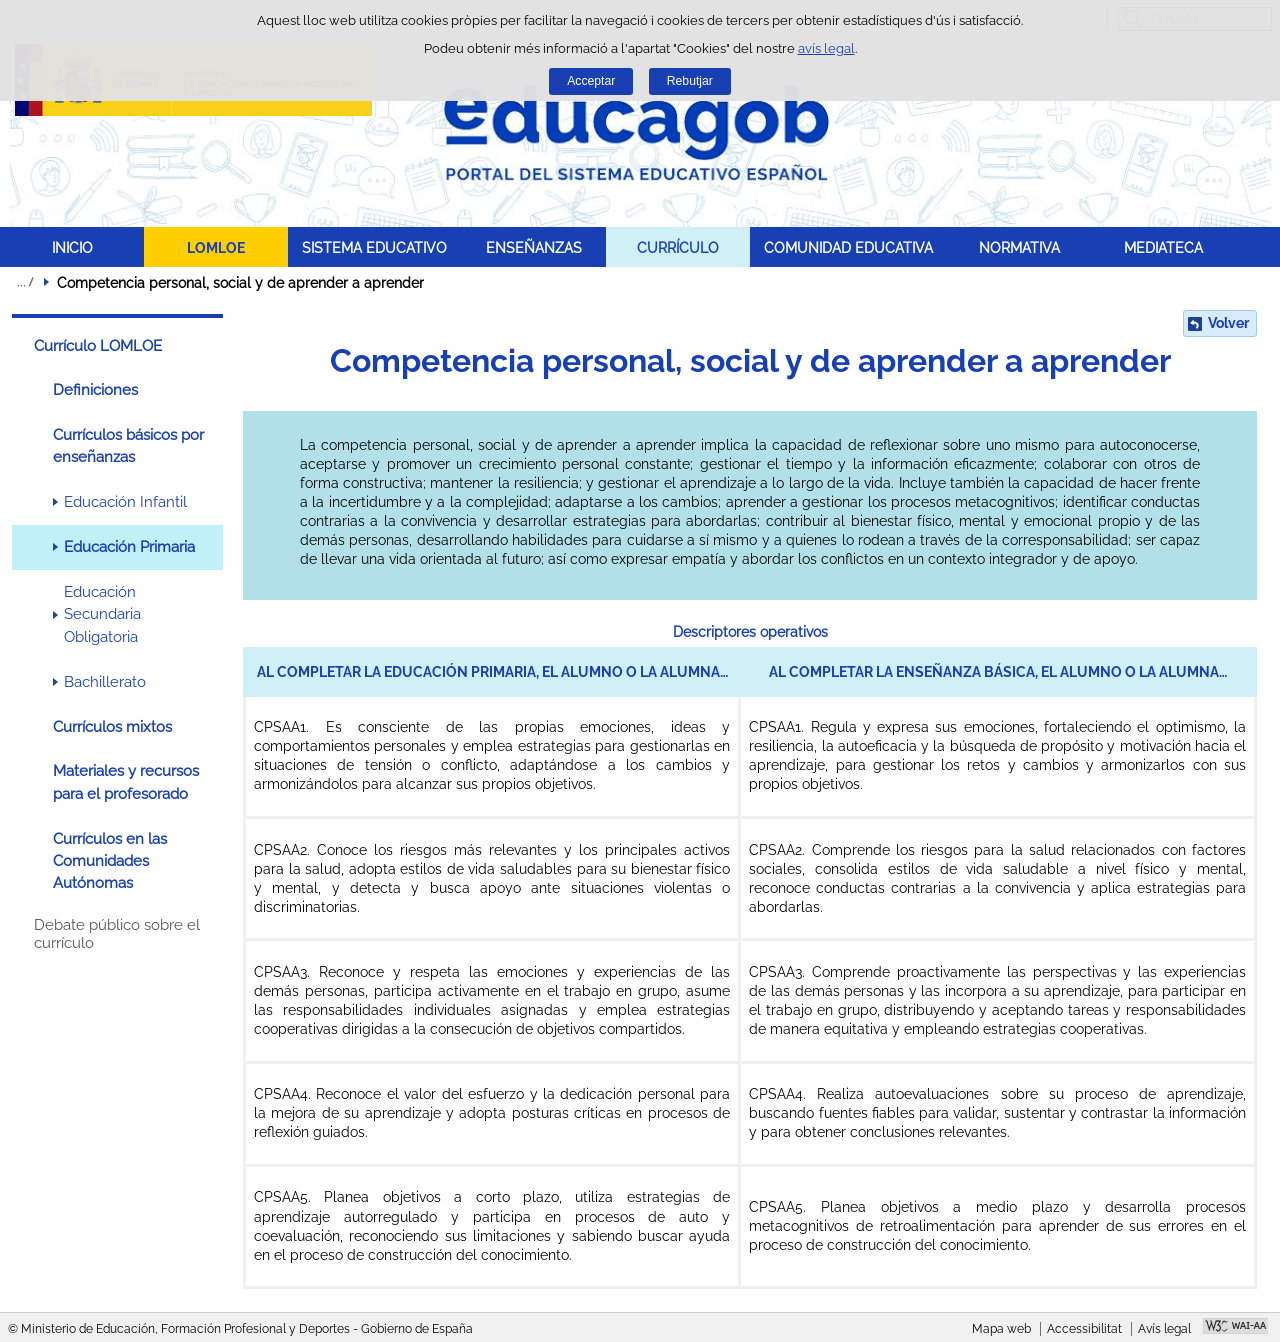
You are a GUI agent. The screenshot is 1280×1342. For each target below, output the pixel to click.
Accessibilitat (1084, 1329)
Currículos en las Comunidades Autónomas (110, 861)
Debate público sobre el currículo (117, 934)
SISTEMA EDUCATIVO (374, 247)
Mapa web (1001, 1329)
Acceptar (591, 81)
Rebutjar (690, 81)
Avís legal (1164, 1329)
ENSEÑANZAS (534, 247)
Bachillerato (105, 682)
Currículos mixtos (112, 727)
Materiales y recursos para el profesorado (126, 782)
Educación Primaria (129, 547)
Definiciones (95, 390)
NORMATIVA (1019, 247)
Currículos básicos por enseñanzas (128, 446)
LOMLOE (216, 247)
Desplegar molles (25, 282)
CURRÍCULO (678, 247)
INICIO (72, 247)
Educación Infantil (125, 502)
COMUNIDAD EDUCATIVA (848, 247)
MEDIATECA (1163, 247)
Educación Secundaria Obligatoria (102, 614)
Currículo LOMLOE (98, 346)
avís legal (826, 48)
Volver (1228, 323)
